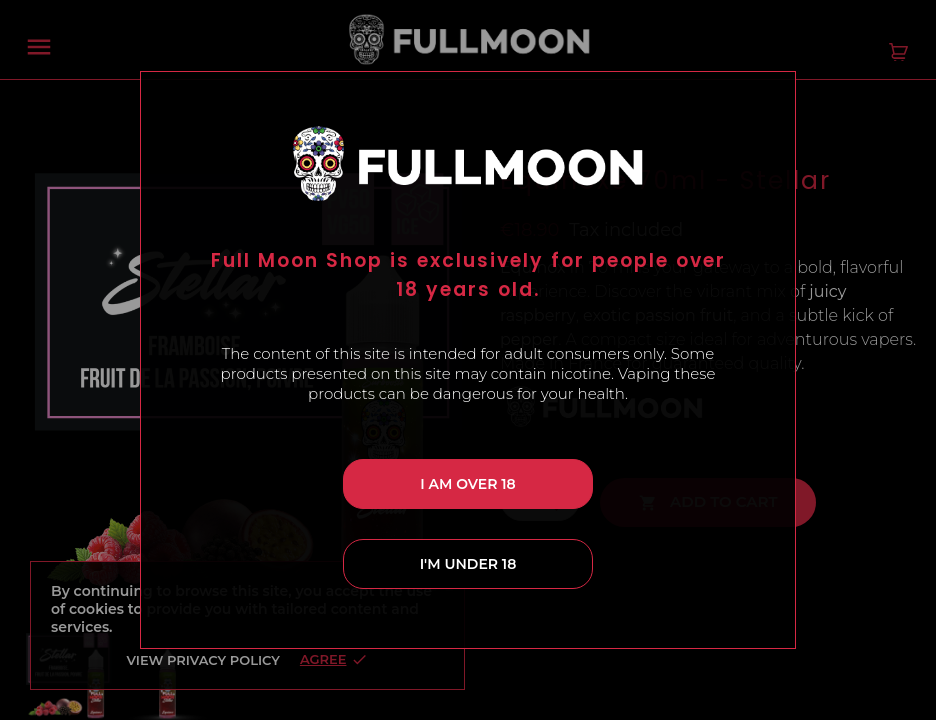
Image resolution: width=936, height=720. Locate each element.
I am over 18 (467, 484)
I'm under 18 (468, 564)
